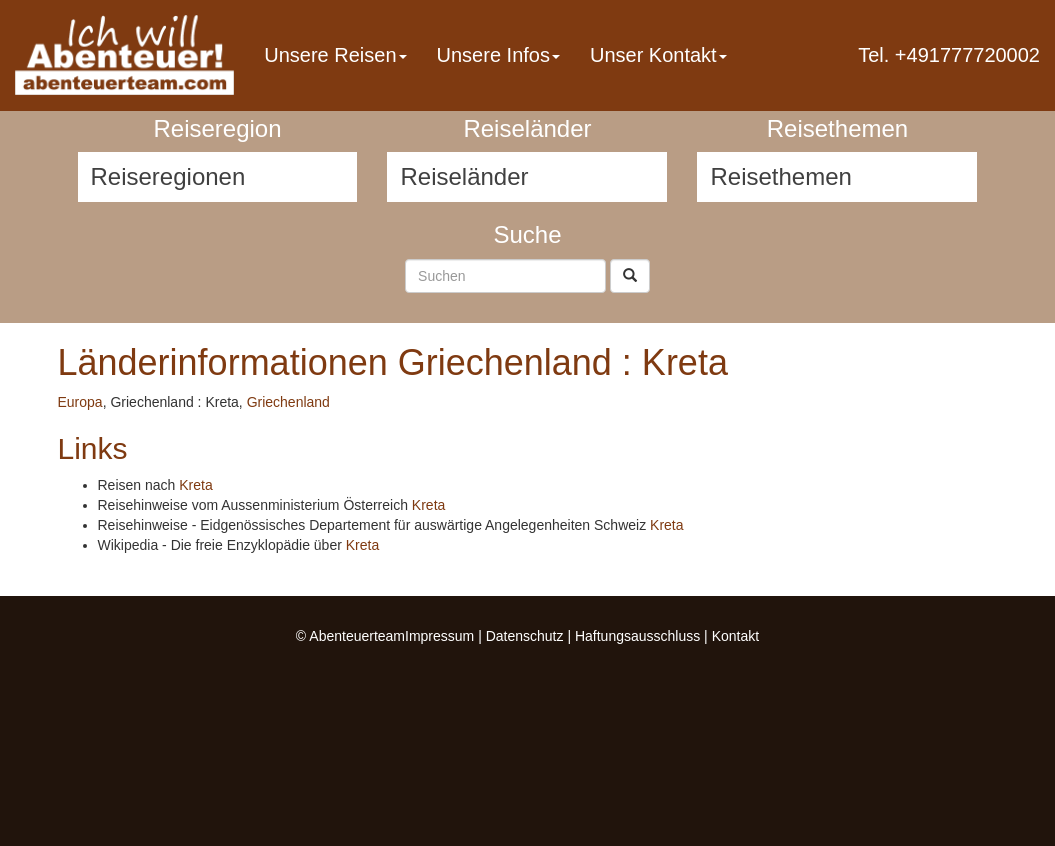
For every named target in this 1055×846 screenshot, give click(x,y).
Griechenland (288, 402)
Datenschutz (525, 636)
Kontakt (735, 636)
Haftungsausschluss (637, 636)
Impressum (439, 636)
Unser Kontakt (658, 55)
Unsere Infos (498, 55)
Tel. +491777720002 (949, 55)
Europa (80, 402)
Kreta (195, 485)
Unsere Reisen (335, 55)
